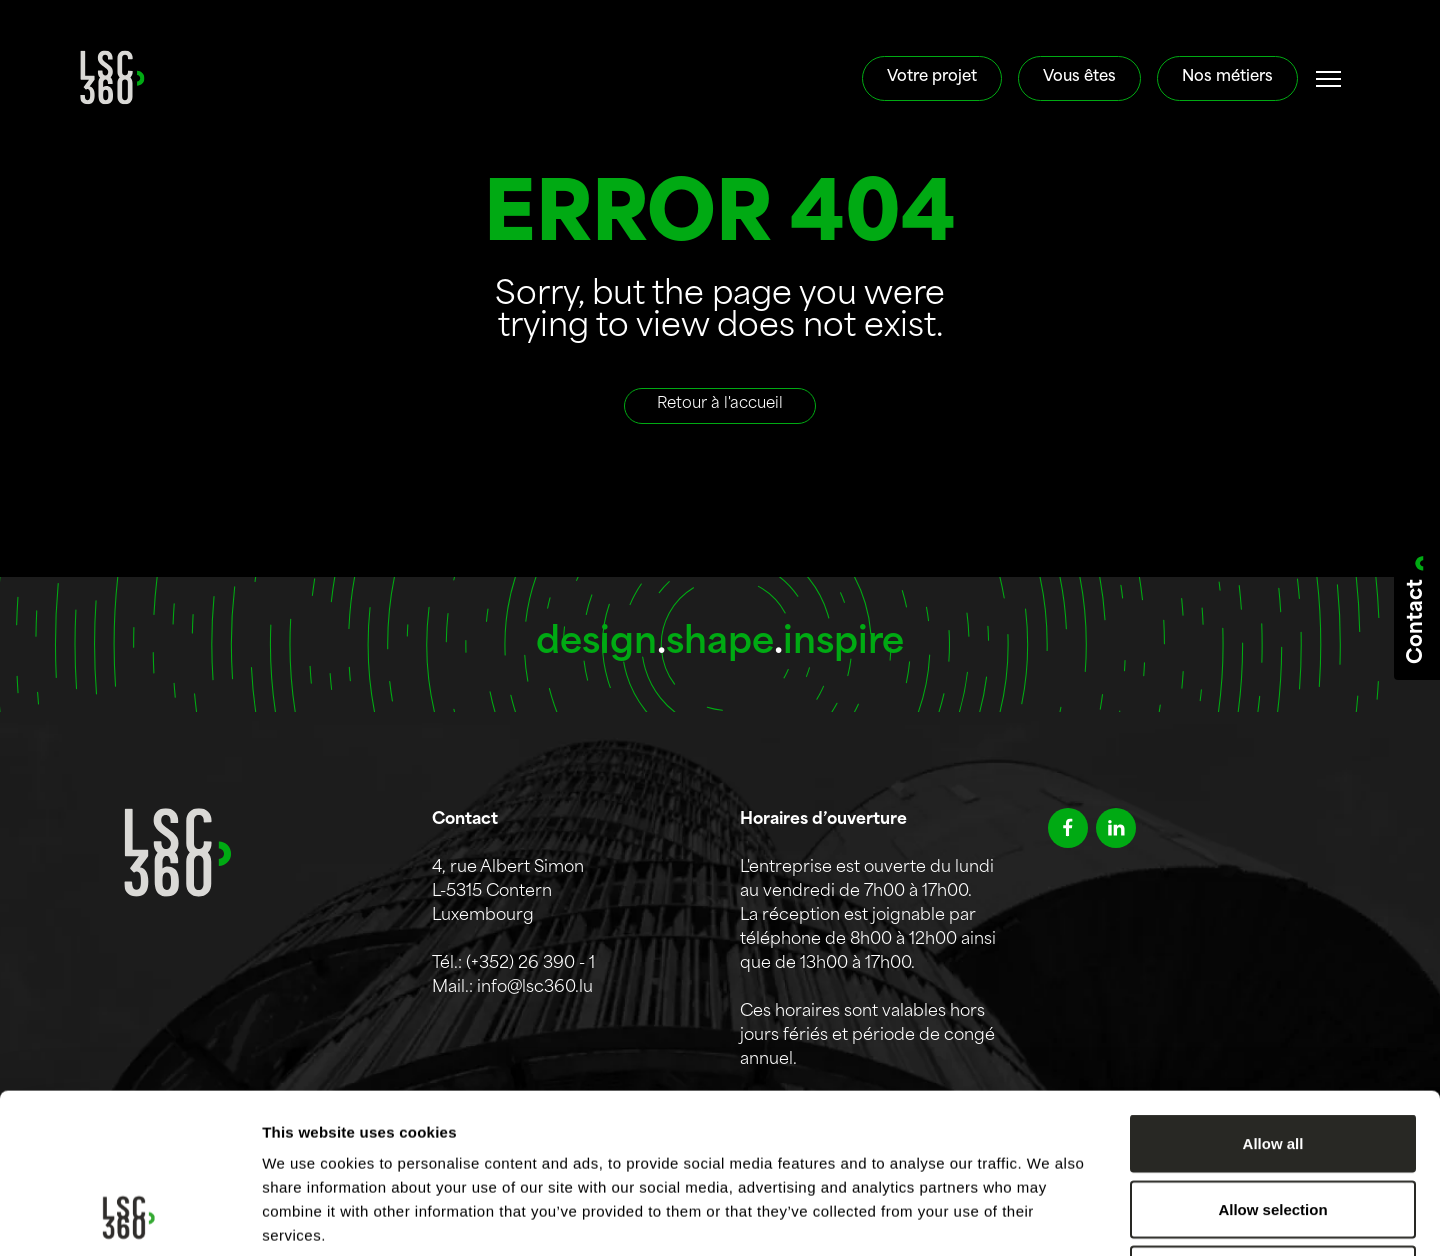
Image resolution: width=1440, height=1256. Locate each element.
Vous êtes (1079, 77)
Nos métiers (1227, 77)
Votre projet (932, 77)
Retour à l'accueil (720, 404)
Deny (1273, 1124)
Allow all (1273, 993)
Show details (1049, 1216)
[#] (1329, 79)
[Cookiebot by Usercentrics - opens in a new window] (129, 1217)
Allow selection (1272, 1059)
